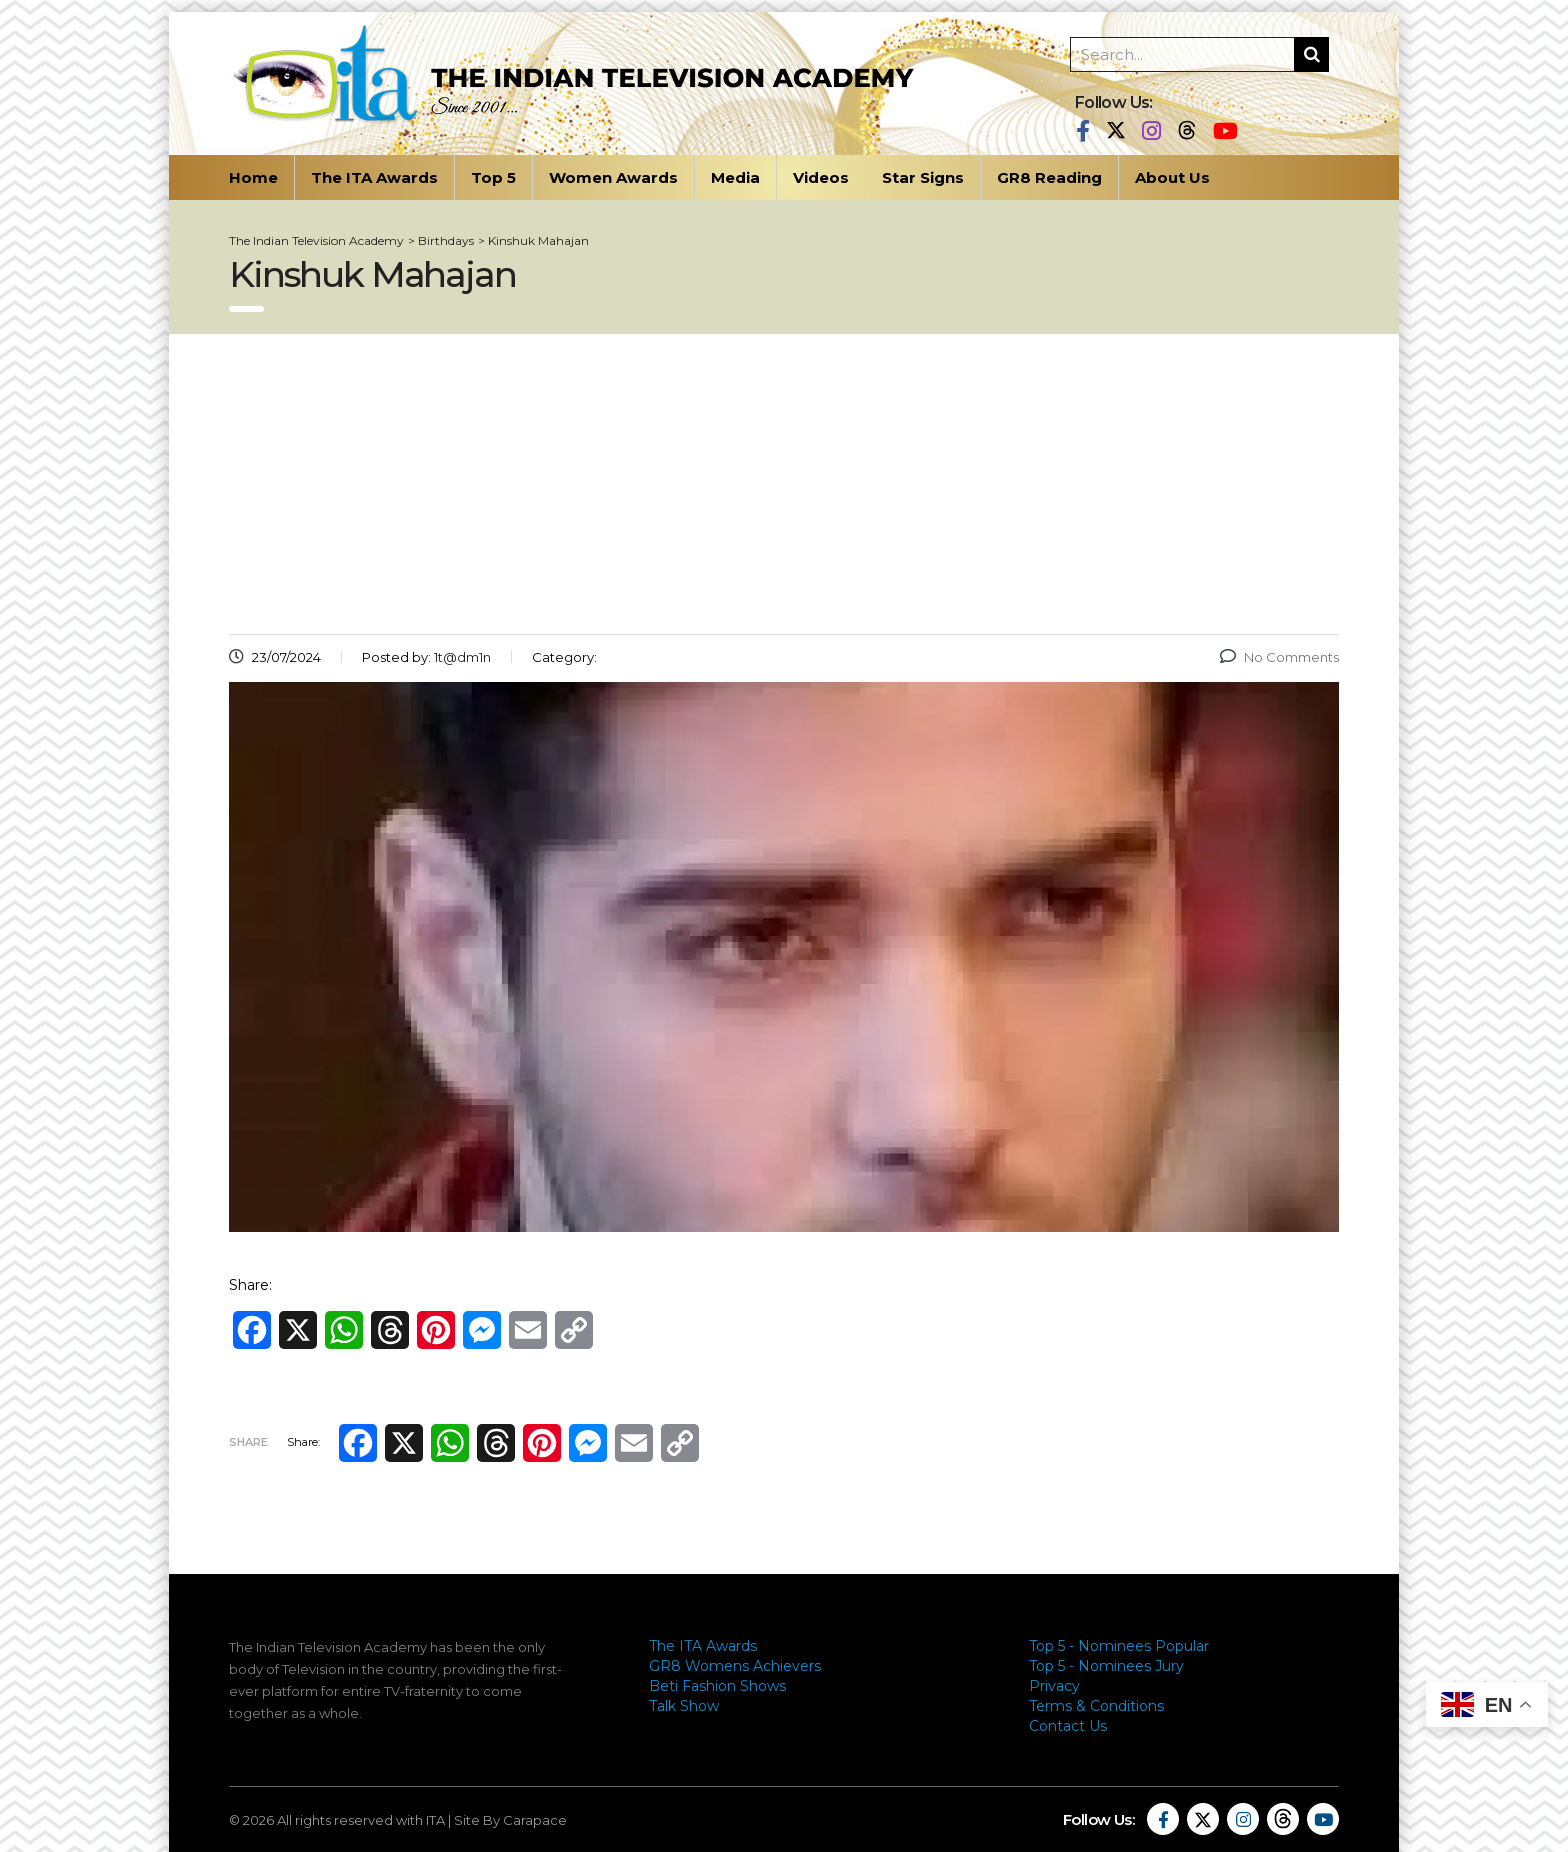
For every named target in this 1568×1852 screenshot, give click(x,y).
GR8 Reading (1049, 177)
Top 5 (493, 177)
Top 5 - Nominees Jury (1106, 1666)
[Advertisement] (784, 484)
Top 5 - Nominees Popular (1119, 1646)
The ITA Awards (374, 177)
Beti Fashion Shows (717, 1686)
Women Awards (613, 177)
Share (248, 1442)
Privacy (1054, 1686)
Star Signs (923, 177)
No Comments (1279, 657)
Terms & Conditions (1096, 1706)
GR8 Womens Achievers (735, 1666)
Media (735, 177)
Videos (821, 177)
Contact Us (1068, 1726)
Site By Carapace (510, 1820)
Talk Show (684, 1706)
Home (253, 177)
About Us (1172, 177)
